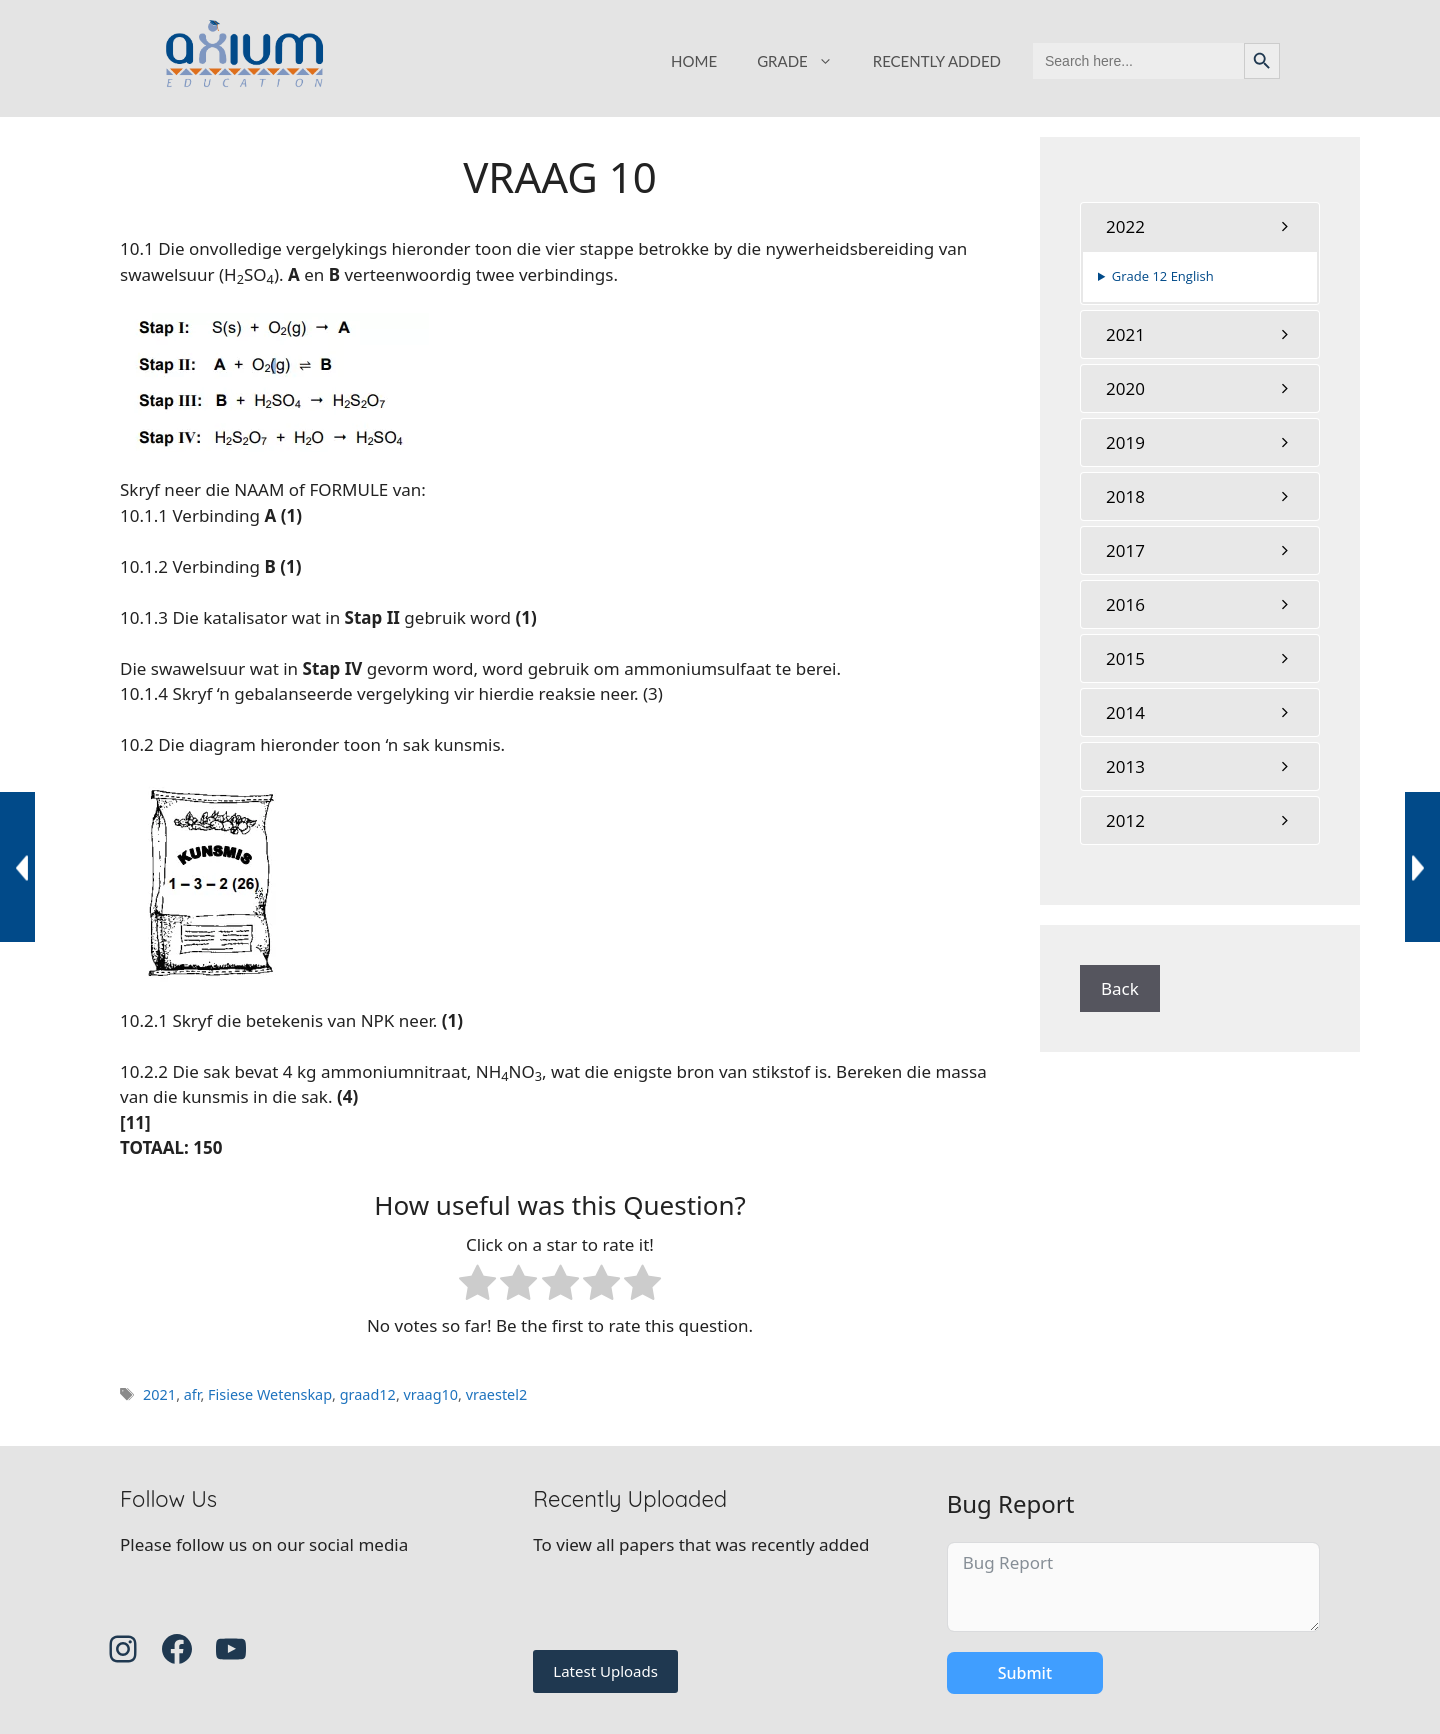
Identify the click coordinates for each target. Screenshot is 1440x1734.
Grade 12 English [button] (1163, 276)
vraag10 (431, 1394)
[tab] (1200, 226)
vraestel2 (497, 1394)
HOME (694, 61)
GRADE (805, 61)
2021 (159, 1394)
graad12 (368, 1394)
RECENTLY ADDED (937, 61)
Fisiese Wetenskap (270, 1394)
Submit (1025, 1673)
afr (192, 1394)
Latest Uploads (605, 1671)
